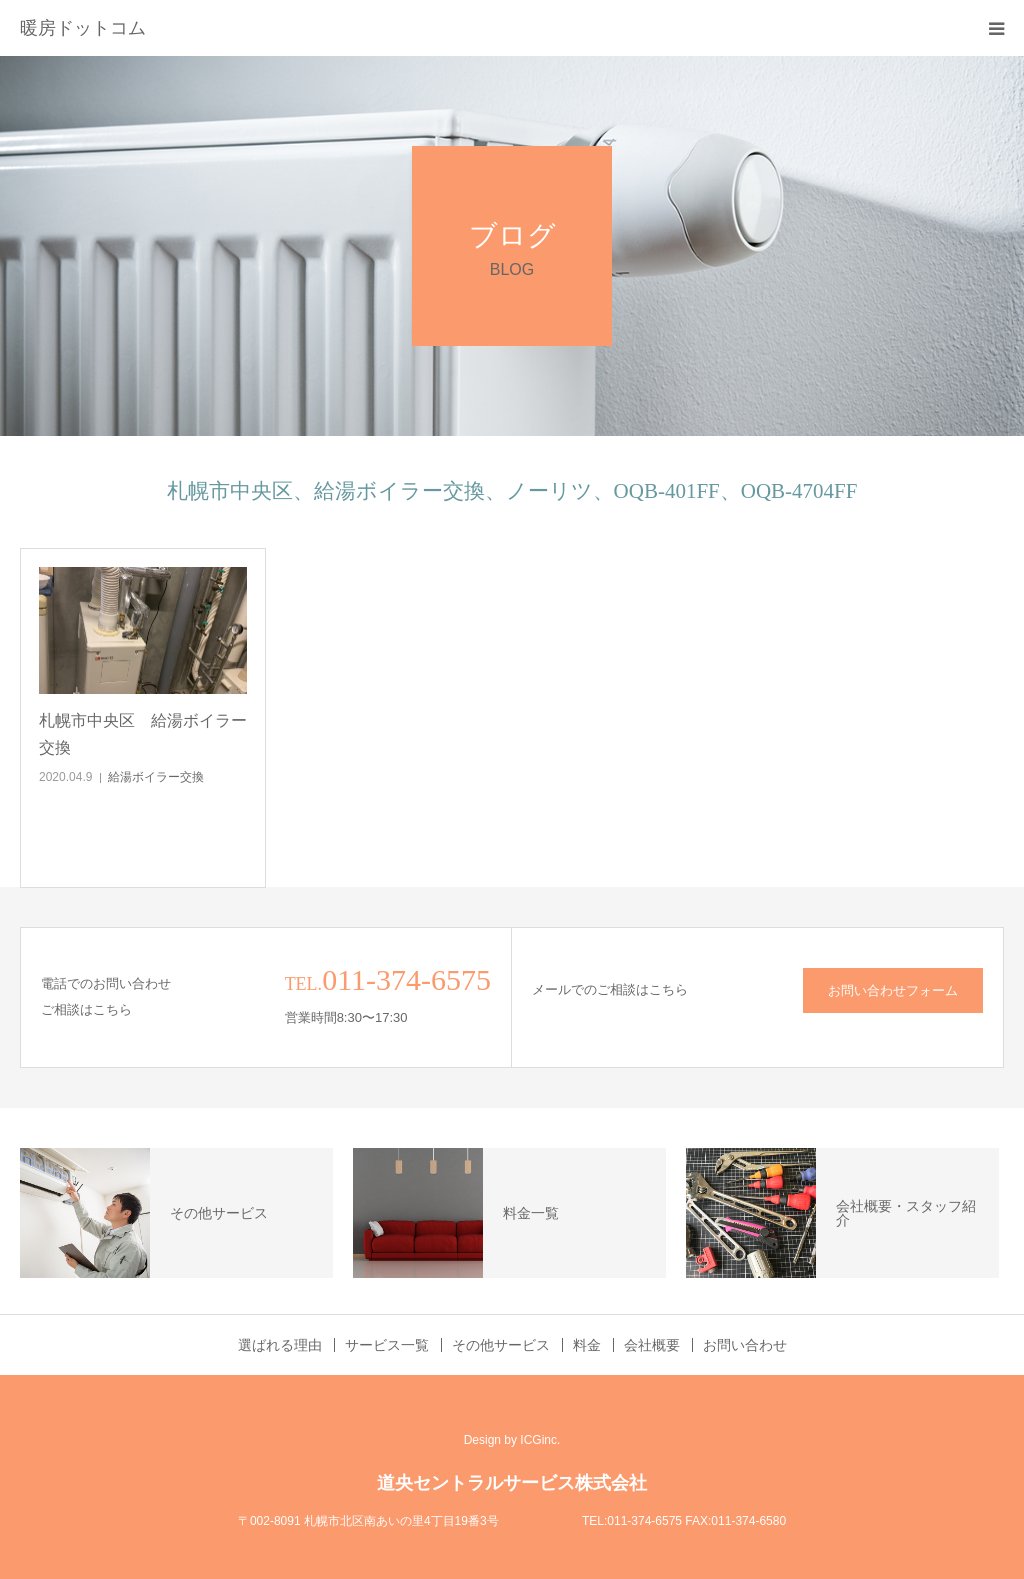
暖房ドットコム (83, 28)
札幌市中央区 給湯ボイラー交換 (143, 734)
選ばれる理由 (280, 1345)
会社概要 (652, 1345)
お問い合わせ (745, 1345)
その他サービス (501, 1345)
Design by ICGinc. (512, 1440)
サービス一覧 (387, 1345)
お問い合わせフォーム (893, 990)
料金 (587, 1345)
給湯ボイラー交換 (156, 777)
